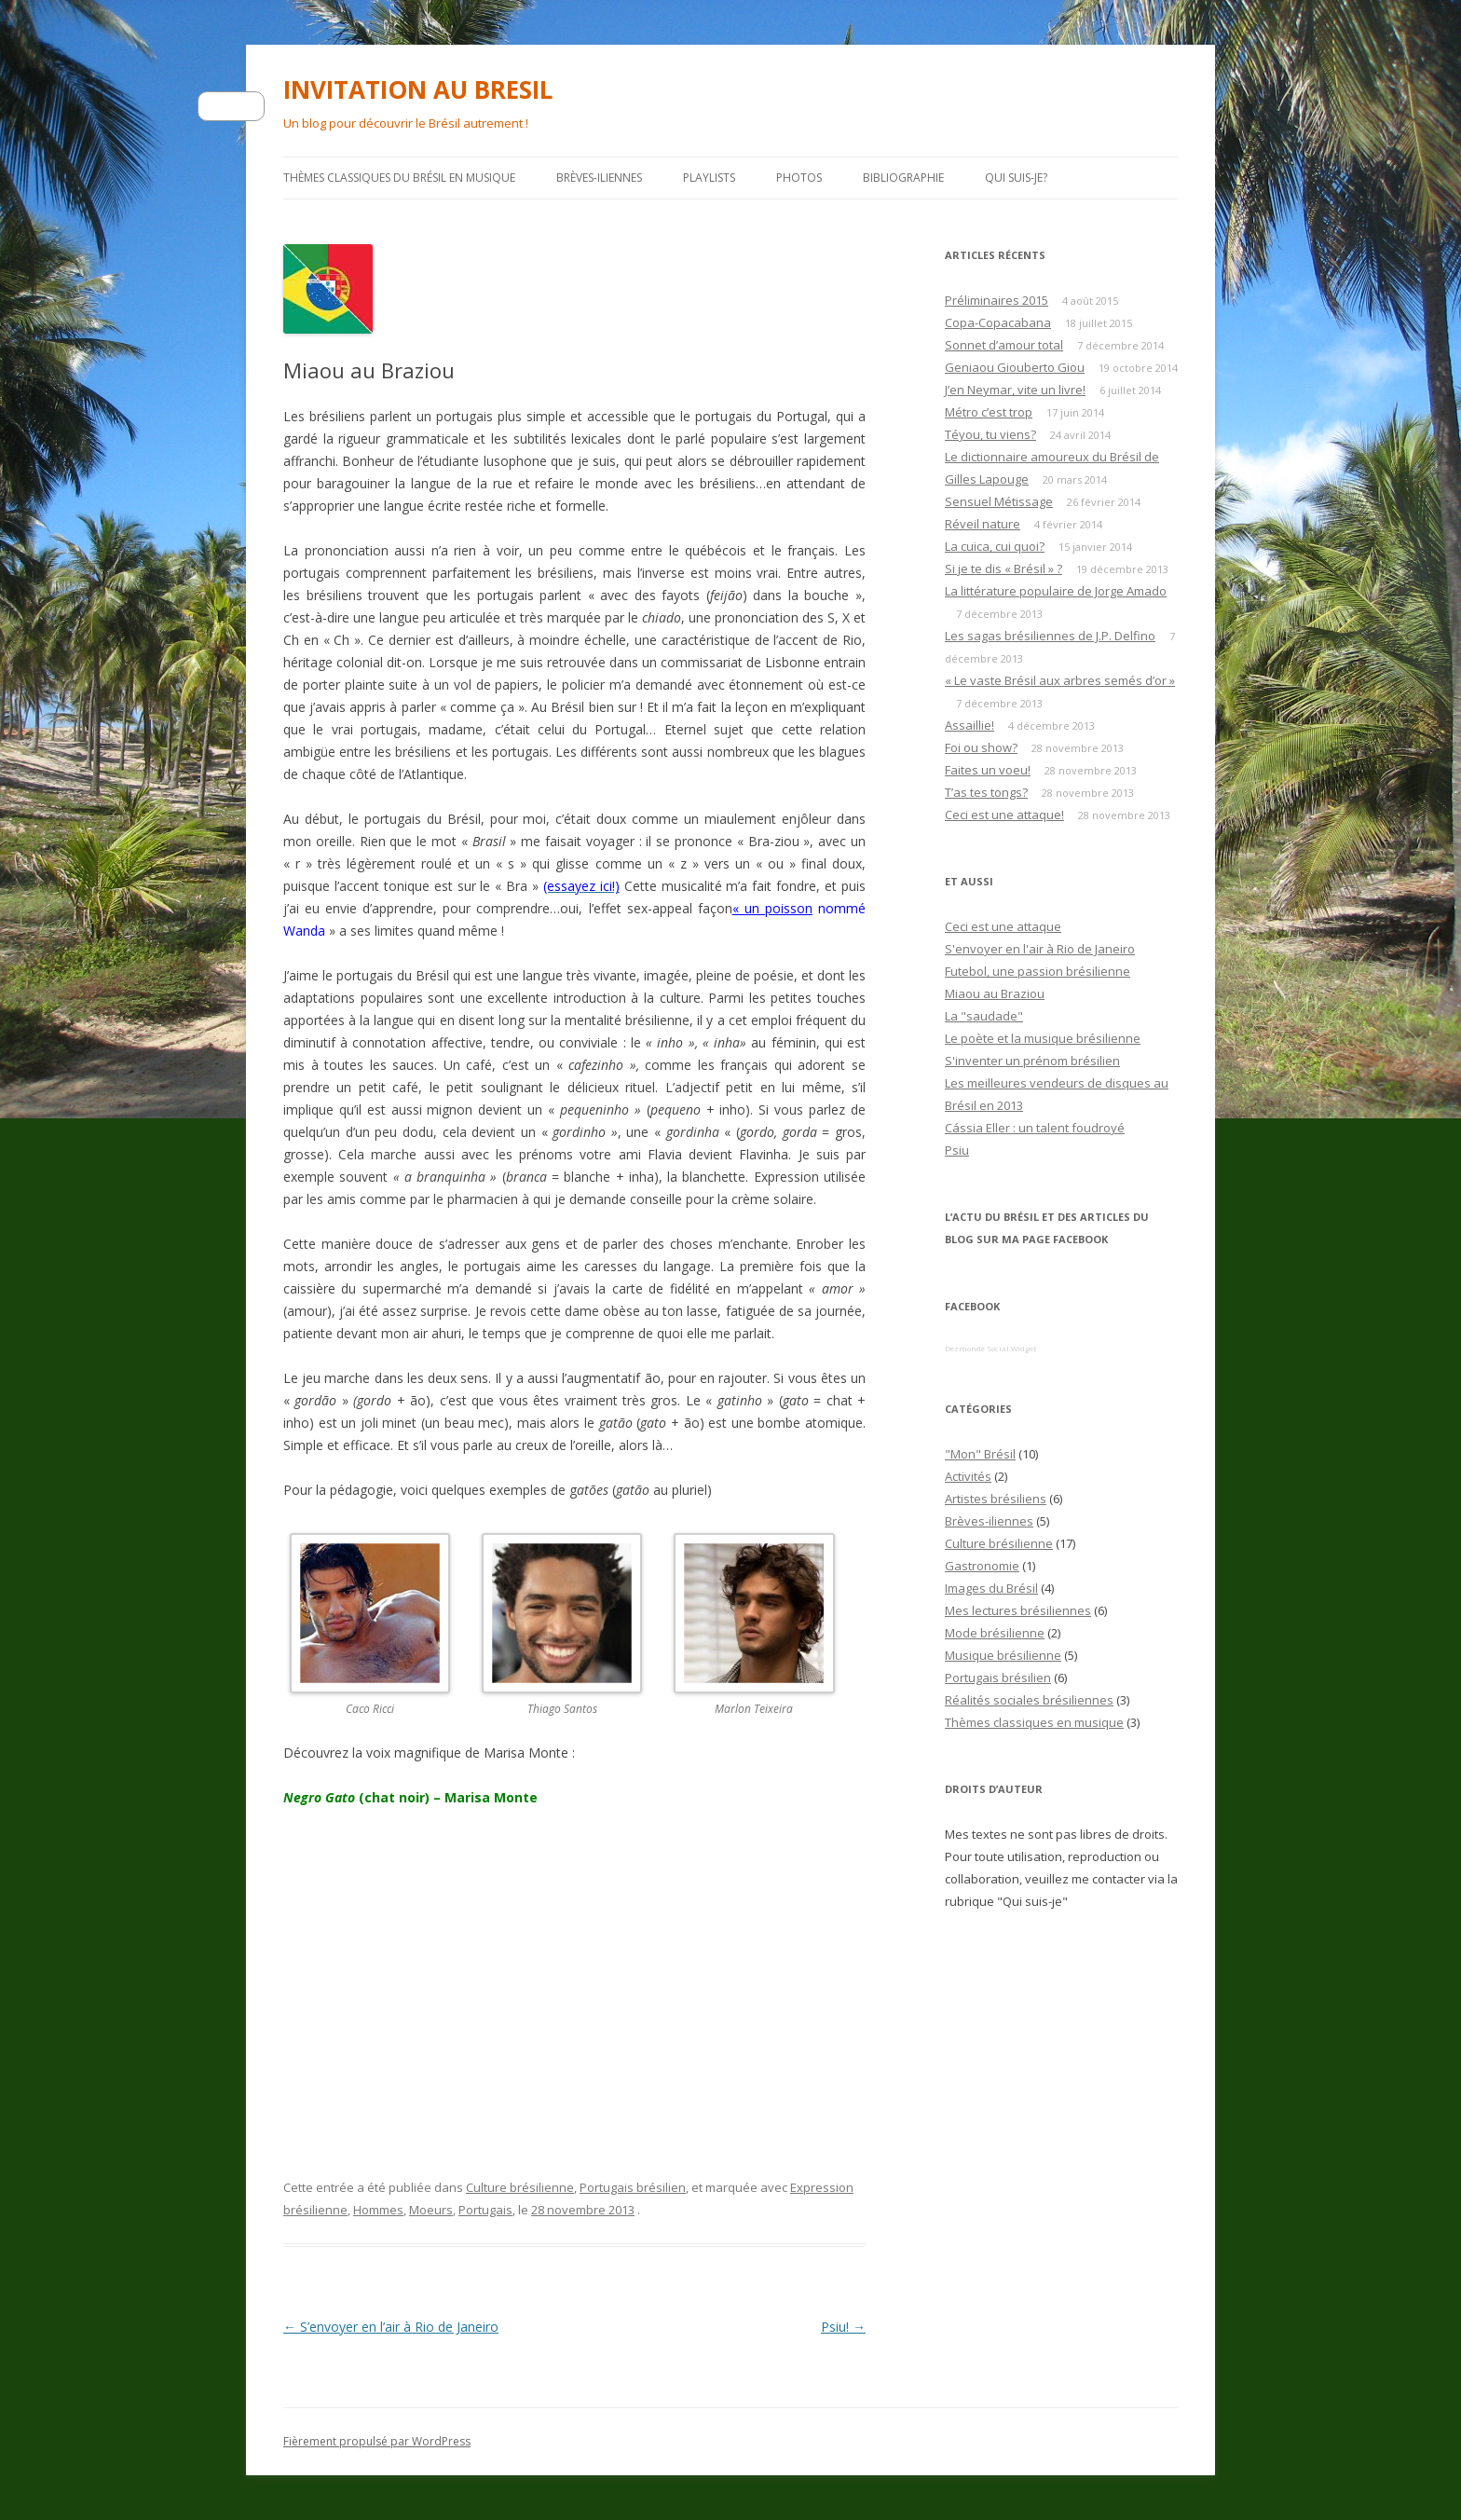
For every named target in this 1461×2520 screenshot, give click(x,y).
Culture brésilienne (520, 2187)
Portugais (485, 2209)
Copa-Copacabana (998, 322)
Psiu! (843, 2326)
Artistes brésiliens (995, 1498)
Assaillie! (969, 725)
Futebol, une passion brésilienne (1037, 971)
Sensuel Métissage (999, 501)
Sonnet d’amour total (1004, 344)
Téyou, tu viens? (990, 434)
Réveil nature (982, 523)
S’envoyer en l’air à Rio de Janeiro (390, 2326)
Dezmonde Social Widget (990, 1348)
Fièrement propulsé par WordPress (377, 2441)
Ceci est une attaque (1003, 926)
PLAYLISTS (709, 177)
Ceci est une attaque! (1004, 814)
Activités (968, 1476)
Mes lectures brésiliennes (1018, 1610)
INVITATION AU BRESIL (418, 89)
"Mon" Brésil (980, 1453)
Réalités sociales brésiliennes (1029, 1699)
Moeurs (431, 2209)
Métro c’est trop (988, 412)
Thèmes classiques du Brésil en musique (399, 177)
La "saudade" (984, 1015)
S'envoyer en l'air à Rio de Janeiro (1040, 948)
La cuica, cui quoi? (995, 546)
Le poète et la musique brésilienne (1042, 1038)
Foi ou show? (981, 747)
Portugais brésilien (633, 2187)
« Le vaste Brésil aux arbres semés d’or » (1060, 680)
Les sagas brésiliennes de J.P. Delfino (1050, 635)
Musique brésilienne (1003, 1655)
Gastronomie (982, 1565)
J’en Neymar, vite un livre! (1015, 389)
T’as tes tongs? (986, 792)
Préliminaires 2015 (996, 300)
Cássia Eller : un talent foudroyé (1035, 1127)
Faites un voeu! (988, 769)
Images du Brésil (991, 1588)
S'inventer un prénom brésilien (1032, 1060)
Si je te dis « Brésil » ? (1003, 568)
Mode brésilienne (995, 1632)
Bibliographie (903, 177)
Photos (799, 177)
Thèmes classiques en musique (1034, 1722)
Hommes (378, 2209)
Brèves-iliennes (599, 177)
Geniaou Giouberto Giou (1015, 367)
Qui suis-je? (1016, 177)
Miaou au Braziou (995, 993)
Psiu (957, 1150)
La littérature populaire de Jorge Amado (1056, 590)
